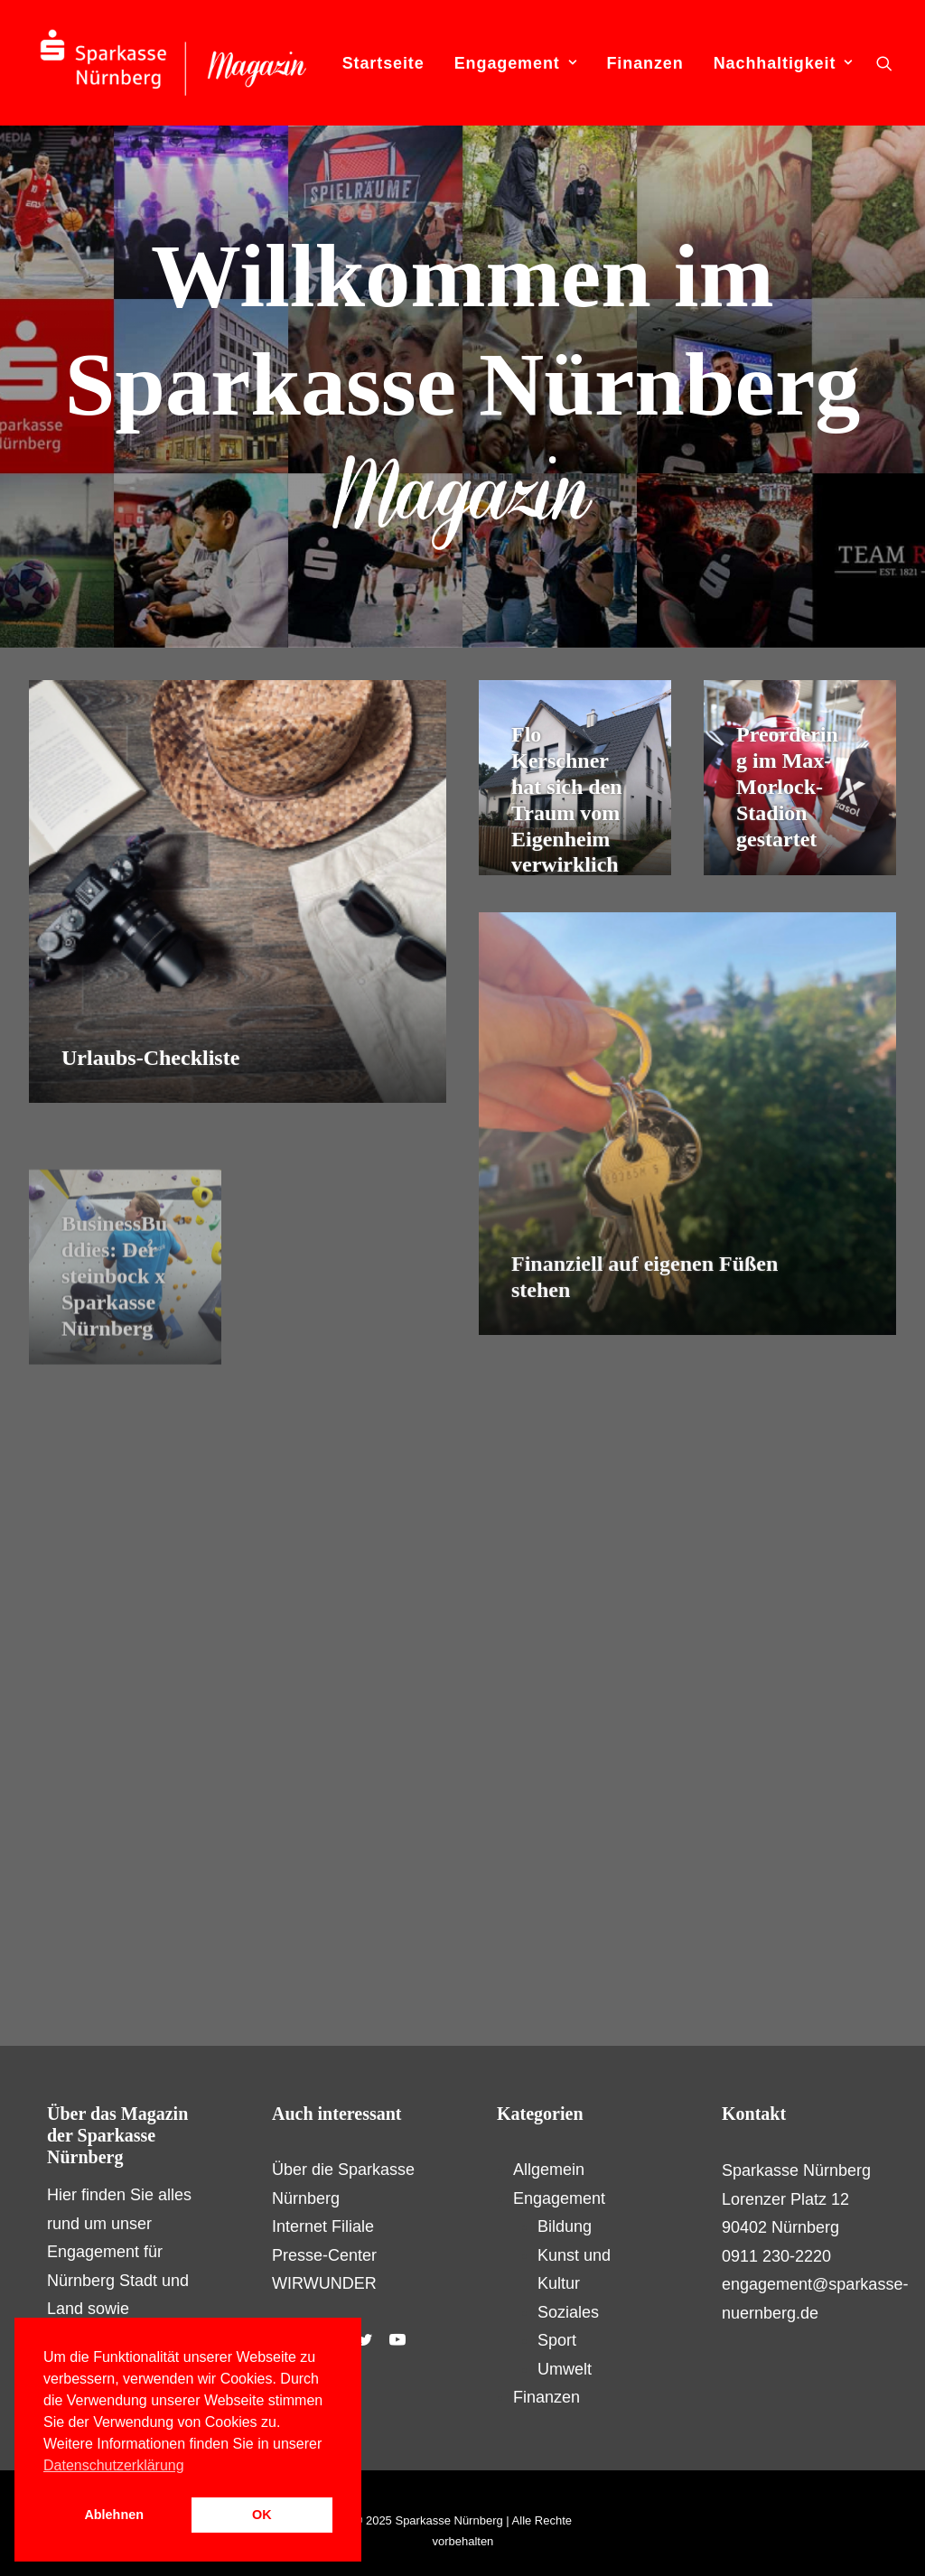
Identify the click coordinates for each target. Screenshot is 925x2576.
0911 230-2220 (776, 2256)
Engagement (515, 63)
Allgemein (548, 2170)
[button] (884, 63)
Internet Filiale (323, 2226)
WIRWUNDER (324, 2283)
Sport (556, 2340)
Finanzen (644, 63)
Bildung (564, 2226)
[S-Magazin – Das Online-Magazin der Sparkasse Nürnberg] (173, 62)
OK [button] (262, 2514)
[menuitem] (383, 63)
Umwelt (564, 2369)
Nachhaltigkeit (783, 63)
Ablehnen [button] (114, 2514)
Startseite (383, 63)
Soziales (568, 2312)
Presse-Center (324, 2255)
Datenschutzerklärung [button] (113, 2465)
